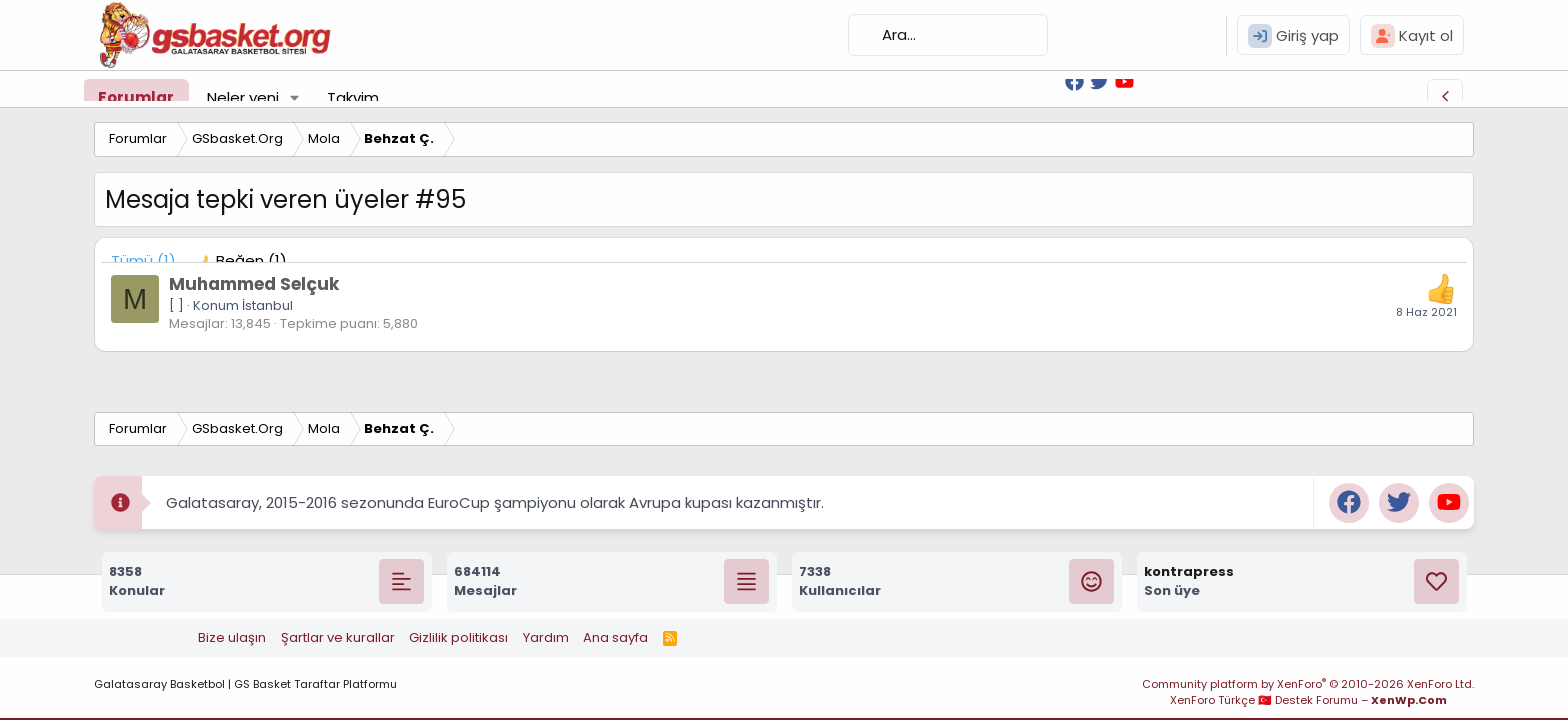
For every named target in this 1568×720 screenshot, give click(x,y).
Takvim (353, 97)
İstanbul (267, 305)
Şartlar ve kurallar (338, 637)
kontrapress (1189, 571)
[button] (295, 97)
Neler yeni (243, 97)
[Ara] (948, 35)
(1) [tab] (143, 260)
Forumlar (136, 97)
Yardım (546, 637)
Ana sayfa (615, 637)
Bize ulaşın (232, 637)
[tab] (241, 260)
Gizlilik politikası (458, 637)
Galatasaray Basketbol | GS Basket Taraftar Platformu (245, 684)
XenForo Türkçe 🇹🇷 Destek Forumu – (1308, 700)
